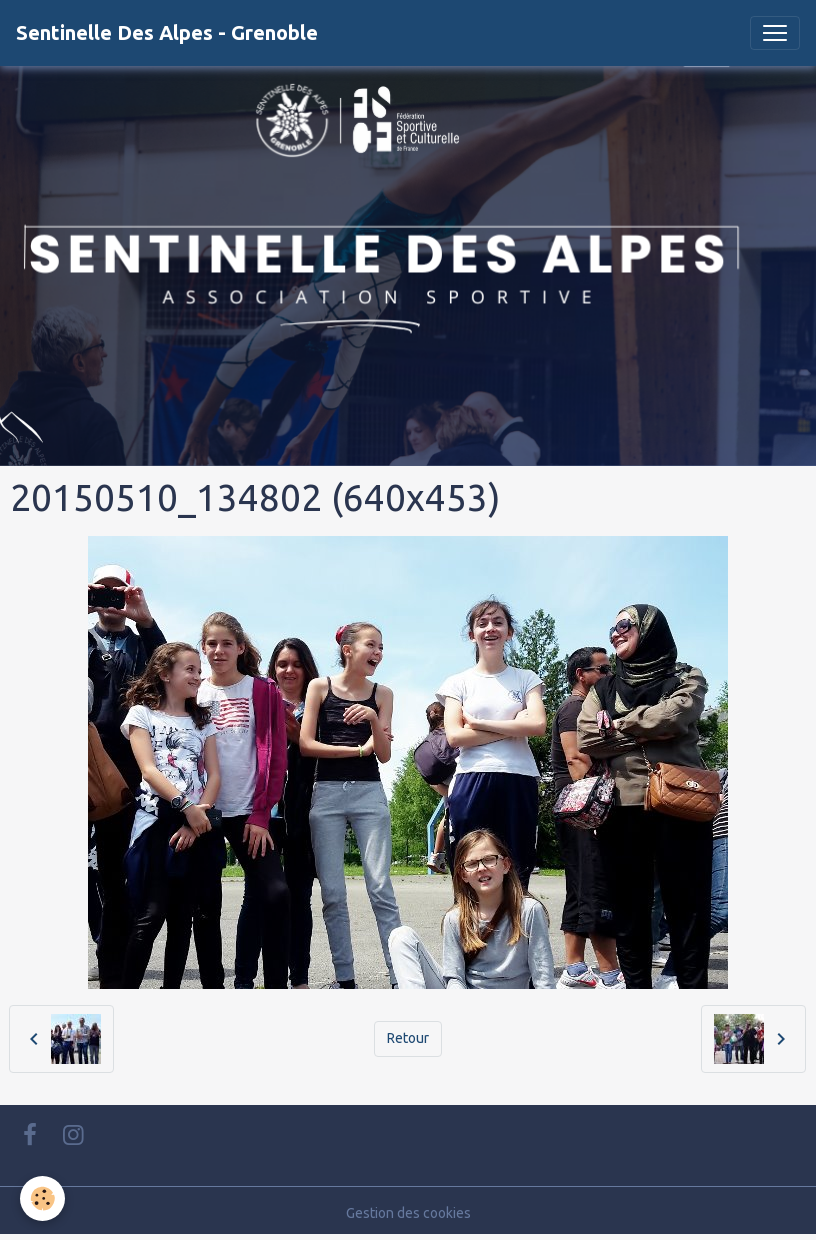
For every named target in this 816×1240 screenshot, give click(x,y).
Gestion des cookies (408, 1213)
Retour (408, 1038)
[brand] (167, 33)
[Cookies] (42, 1198)
